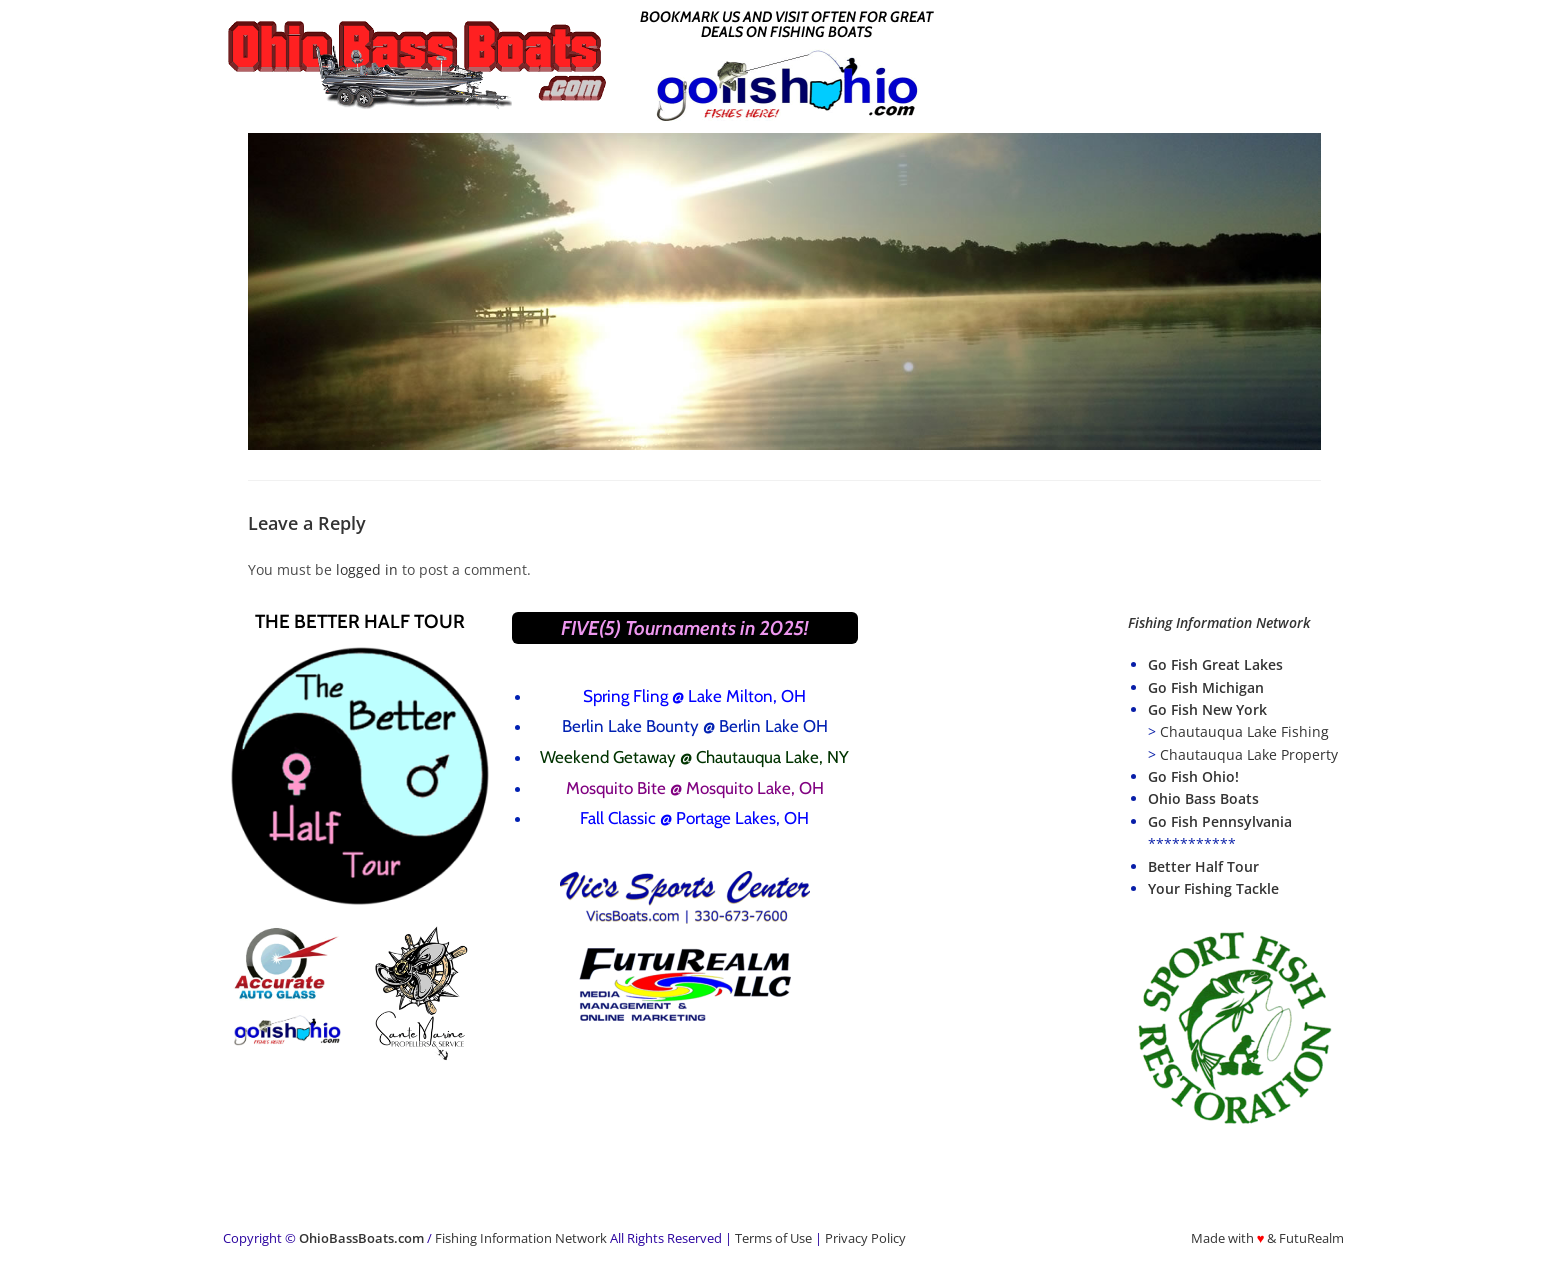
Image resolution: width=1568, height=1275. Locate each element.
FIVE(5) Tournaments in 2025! (684, 628)
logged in (367, 569)
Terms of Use (773, 1238)
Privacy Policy (865, 1238)
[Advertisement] (1149, 63)
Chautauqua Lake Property (1249, 754)
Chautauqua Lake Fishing (1244, 731)
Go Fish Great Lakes (1215, 664)
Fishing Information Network (521, 1238)
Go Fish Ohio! (1193, 776)
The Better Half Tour (360, 621)
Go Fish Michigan (1206, 687)
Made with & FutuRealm (1268, 1238)
